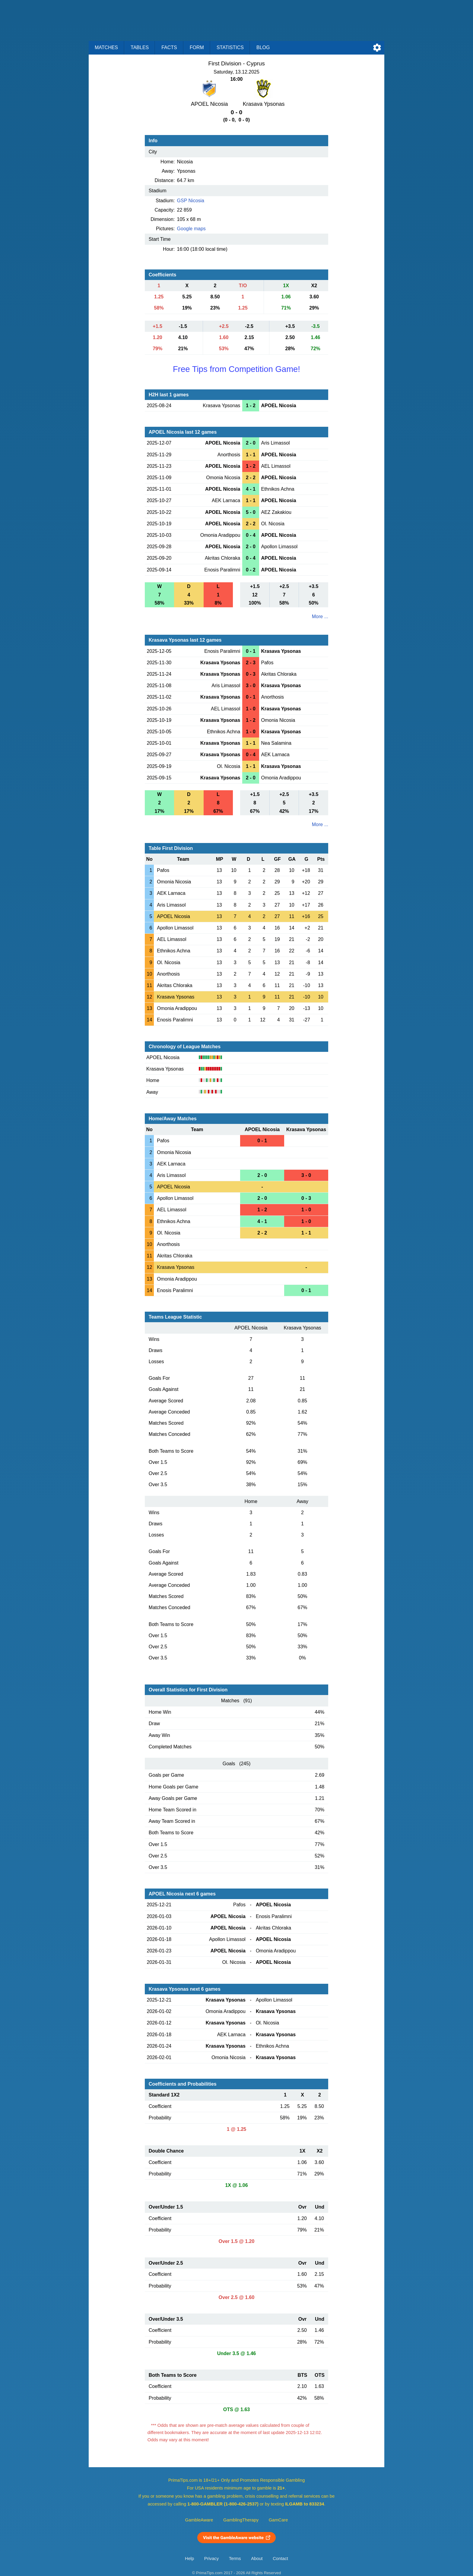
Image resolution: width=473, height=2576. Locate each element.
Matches (106, 47)
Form (197, 47)
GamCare (278, 2520)
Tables (140, 47)
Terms (235, 2558)
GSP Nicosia (190, 200)
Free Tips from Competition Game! (236, 369)
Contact (280, 2558)
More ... (320, 616)
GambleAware (199, 2520)
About (256, 2558)
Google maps (191, 228)
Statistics (230, 47)
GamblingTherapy (241, 2520)
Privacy (211, 2558)
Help (189, 2558)
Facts (169, 47)
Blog (263, 47)
